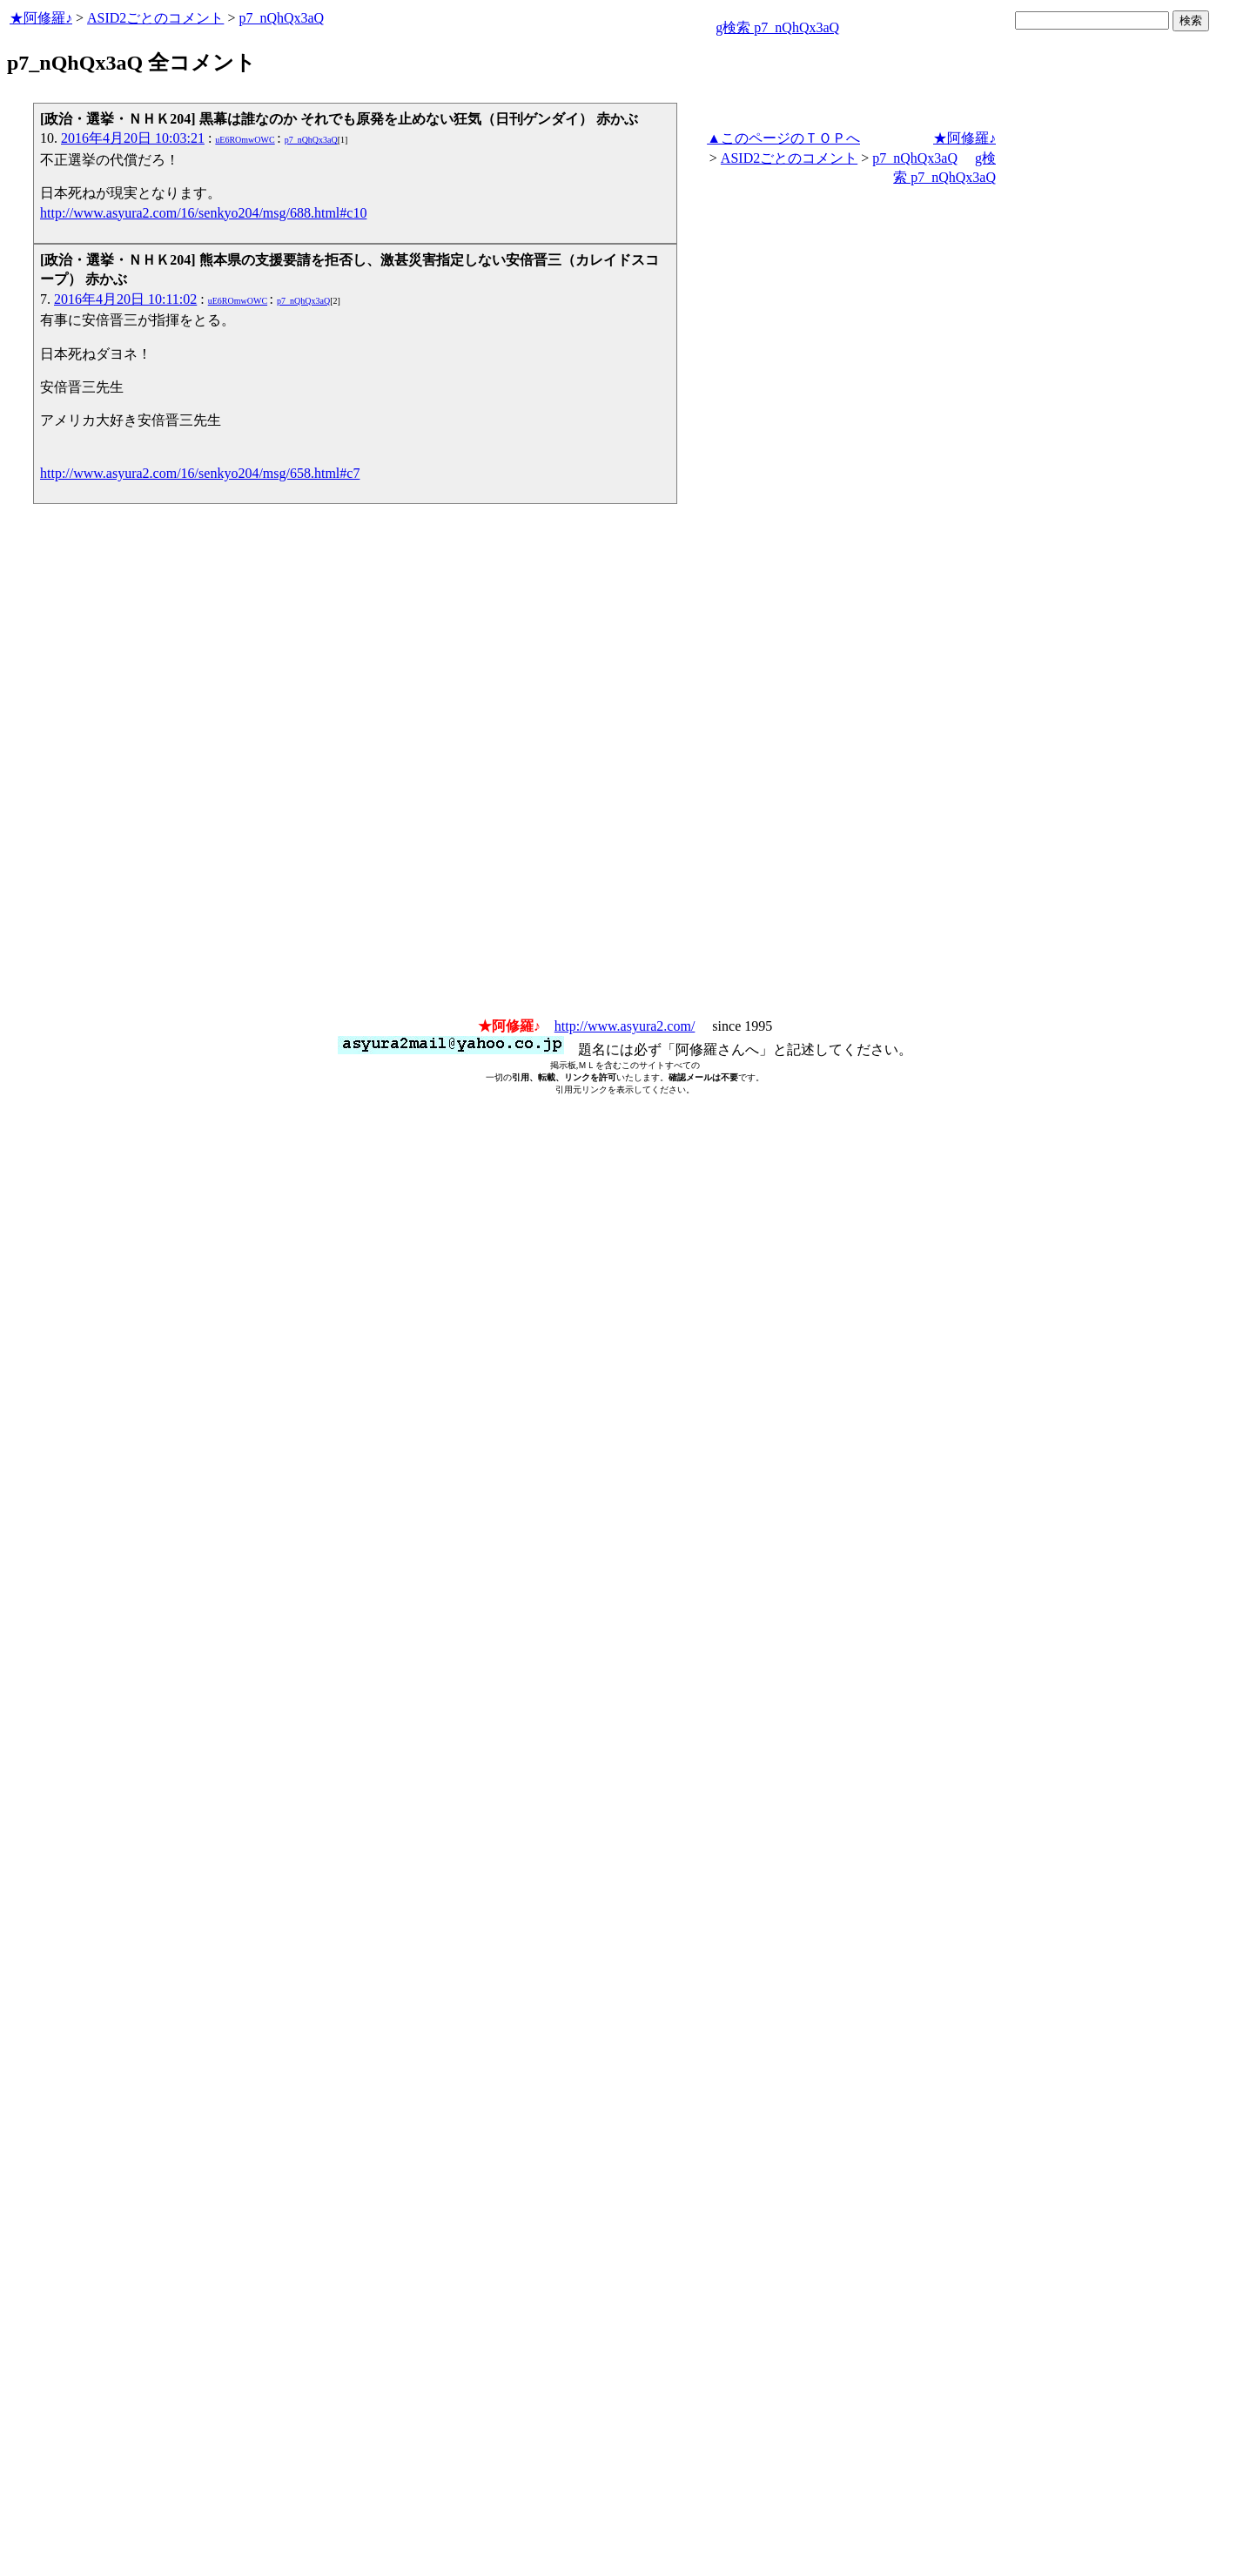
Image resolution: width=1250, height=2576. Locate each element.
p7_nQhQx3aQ (281, 17)
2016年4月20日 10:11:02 (125, 299)
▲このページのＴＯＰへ (783, 138)
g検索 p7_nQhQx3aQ (777, 27)
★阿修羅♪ (41, 17)
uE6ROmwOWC (244, 140)
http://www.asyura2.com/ (625, 1026)
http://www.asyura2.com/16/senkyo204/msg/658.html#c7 (200, 473)
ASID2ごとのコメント (155, 17)
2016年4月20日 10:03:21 (133, 138)
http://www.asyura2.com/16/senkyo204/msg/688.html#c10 (203, 212)
